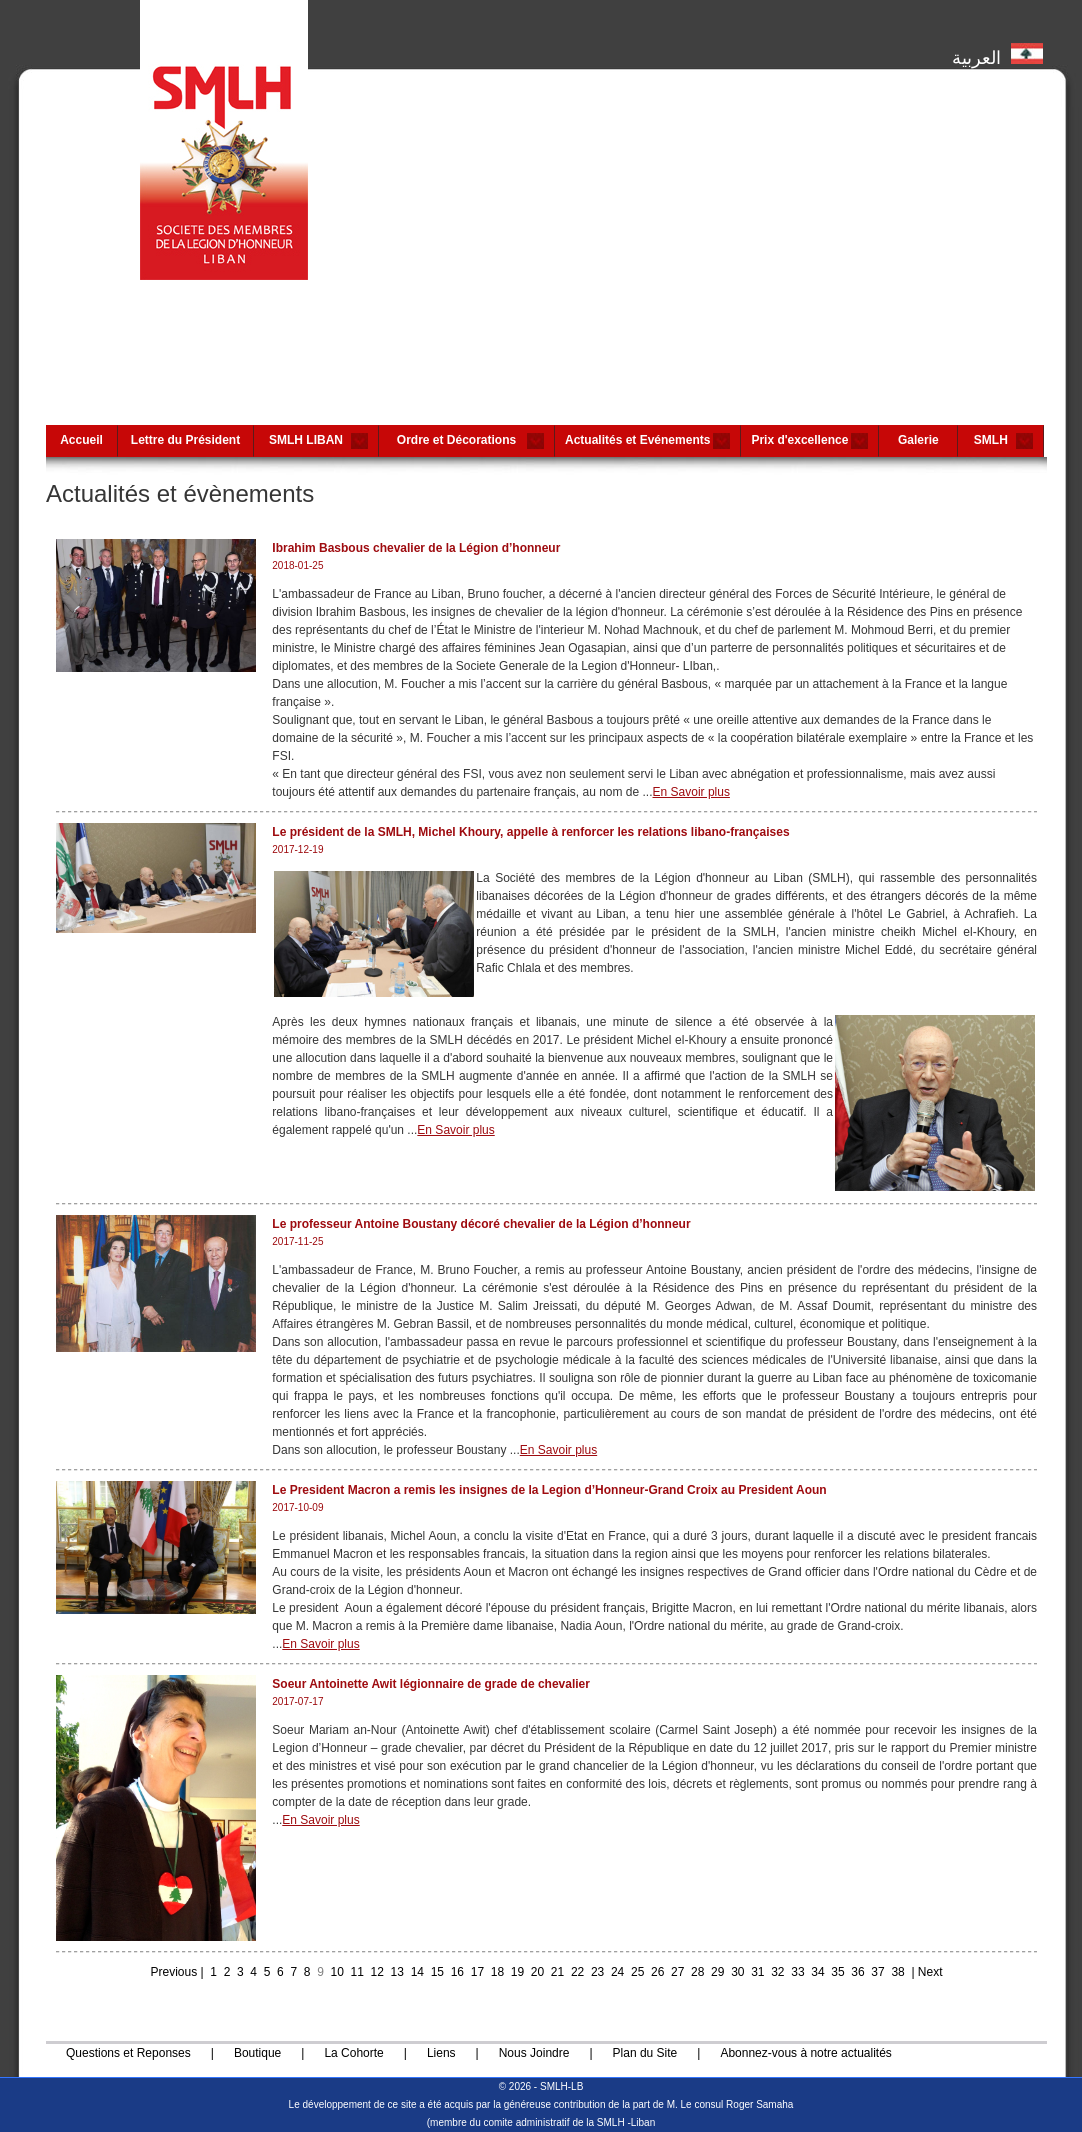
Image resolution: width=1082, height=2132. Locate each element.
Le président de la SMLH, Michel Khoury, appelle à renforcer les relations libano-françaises (530, 832)
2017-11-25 (297, 1241)
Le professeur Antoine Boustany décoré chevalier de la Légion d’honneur (481, 1224)
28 (697, 1972)
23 (597, 1972)
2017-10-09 (297, 1507)
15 (437, 1972)
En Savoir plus (691, 792)
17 (477, 1972)
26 (657, 1972)
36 (857, 1972)
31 (757, 1972)
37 (877, 1972)
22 (577, 1972)
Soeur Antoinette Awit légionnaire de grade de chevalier (431, 1684)
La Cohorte (353, 2053)
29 (717, 1972)
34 (817, 1972)
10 (337, 1972)
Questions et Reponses (128, 2053)
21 (557, 1972)
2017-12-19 (297, 849)
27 (677, 1972)
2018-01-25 (297, 565)
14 (417, 1972)
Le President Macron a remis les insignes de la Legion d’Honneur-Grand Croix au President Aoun (549, 1490)
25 (637, 1972)
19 (517, 1972)
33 (797, 1972)
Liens (441, 2053)
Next (930, 1972)
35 (837, 1972)
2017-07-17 (297, 1701)
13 (397, 1972)
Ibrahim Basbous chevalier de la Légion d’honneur (416, 548)
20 (537, 1972)
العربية (997, 53)
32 (777, 1972)
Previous (173, 1972)
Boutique (257, 2053)
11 (357, 1972)
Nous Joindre (534, 2053)
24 (617, 1972)
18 (497, 1972)
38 (897, 1972)
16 (457, 1972)
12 (377, 1972)
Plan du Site (645, 2053)
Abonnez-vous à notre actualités (805, 2053)
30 (737, 1972)
